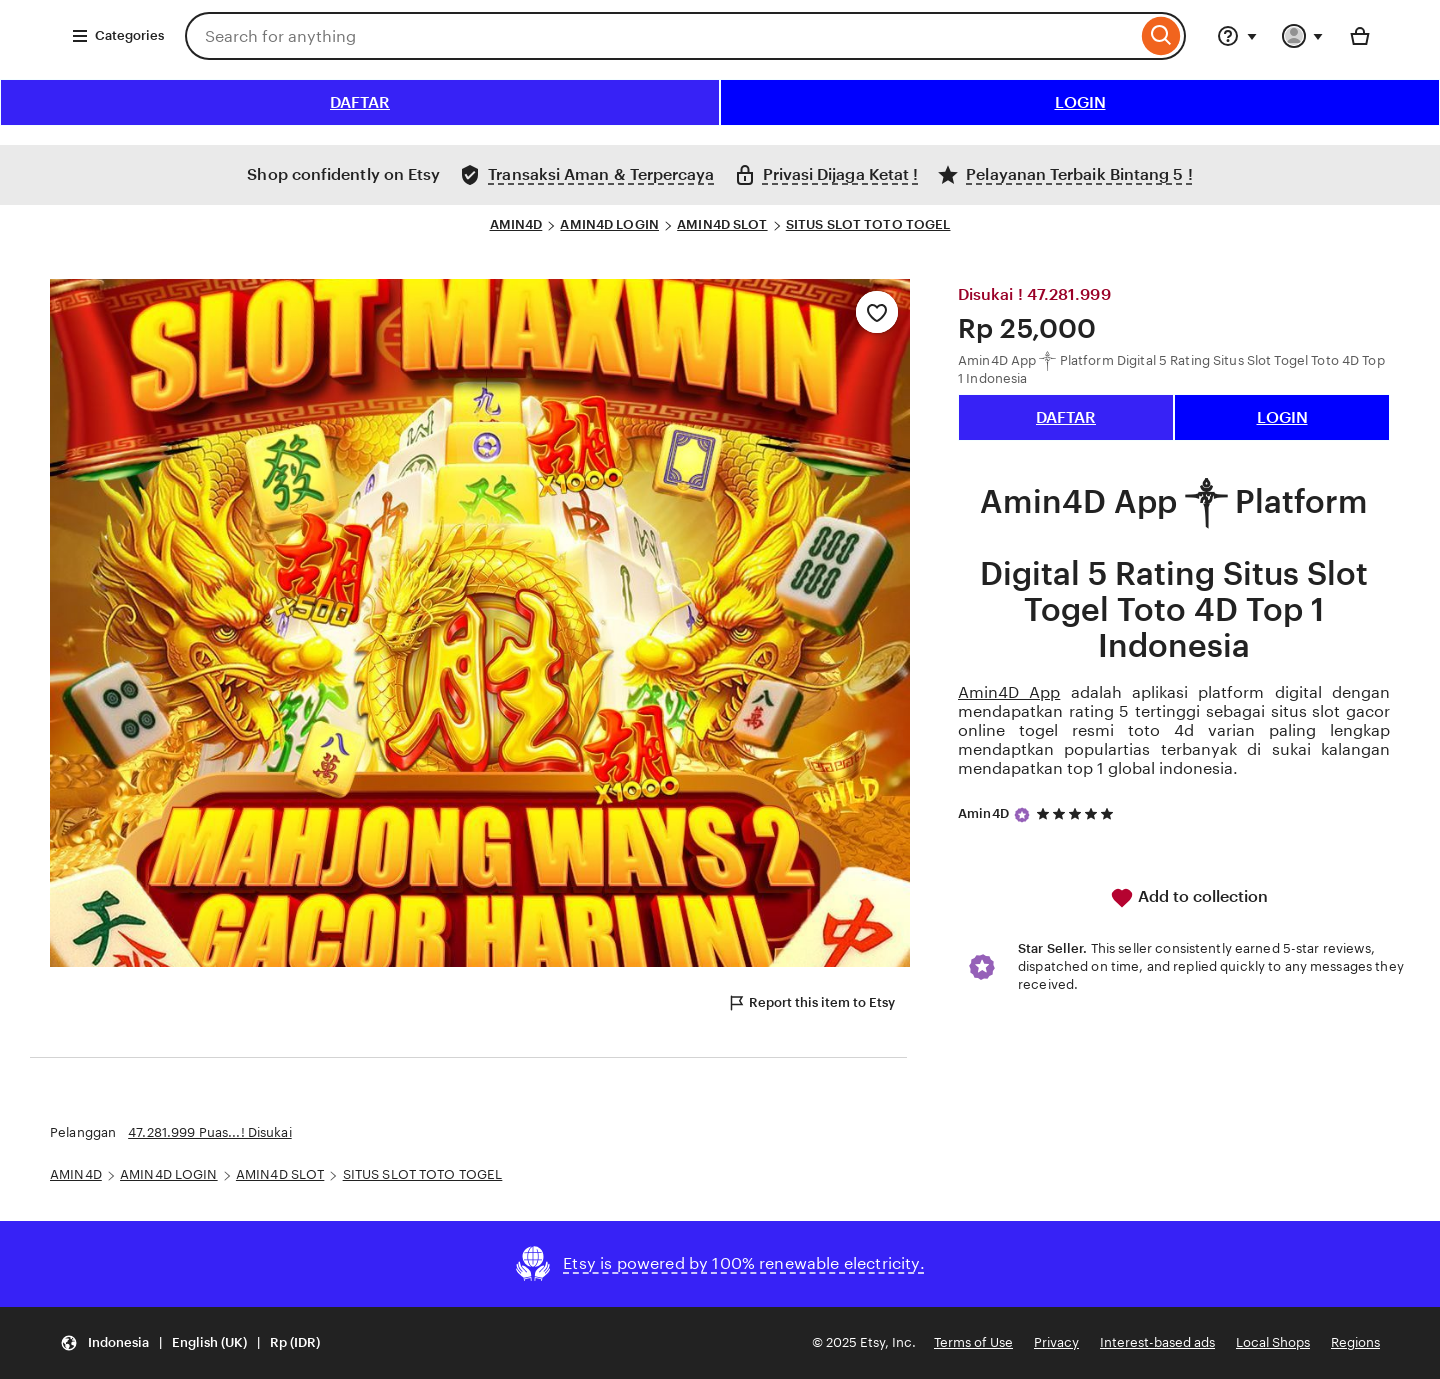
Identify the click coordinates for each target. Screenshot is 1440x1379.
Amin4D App (1009, 692)
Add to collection (1189, 898)
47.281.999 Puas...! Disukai (210, 1132)
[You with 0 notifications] (1303, 36)
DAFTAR (360, 102)
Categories (117, 36)
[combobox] (661, 36)
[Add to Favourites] (877, 312)
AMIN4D (516, 224)
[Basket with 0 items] (1360, 36)
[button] (190, 1343)
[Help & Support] (1237, 36)
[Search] (1161, 36)
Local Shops (1273, 1342)
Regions (1355, 1342)
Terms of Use (973, 1342)
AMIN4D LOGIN (609, 224)
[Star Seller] (1022, 815)
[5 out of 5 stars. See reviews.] (1078, 814)
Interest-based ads (1157, 1342)
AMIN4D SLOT (722, 224)
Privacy (1056, 1342)
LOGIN (1080, 102)
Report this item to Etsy (811, 1003)
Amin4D (983, 813)
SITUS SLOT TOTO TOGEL (868, 224)
